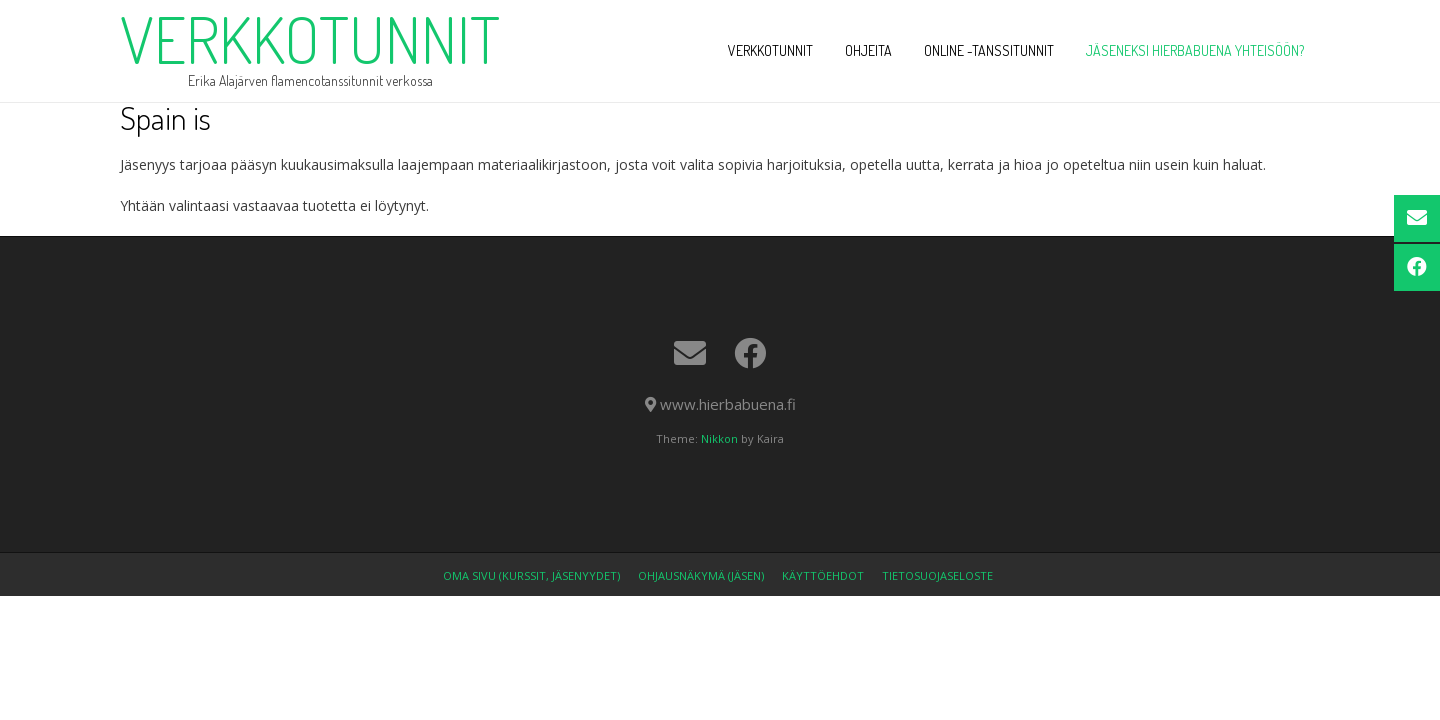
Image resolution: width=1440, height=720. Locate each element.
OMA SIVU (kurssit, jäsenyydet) (531, 575)
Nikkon (719, 438)
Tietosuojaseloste (937, 575)
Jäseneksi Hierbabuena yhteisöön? (1195, 50)
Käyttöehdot (823, 575)
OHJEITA (868, 50)
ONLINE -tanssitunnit (989, 50)
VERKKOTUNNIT (770, 50)
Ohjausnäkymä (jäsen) (701, 575)
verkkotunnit (310, 39)
